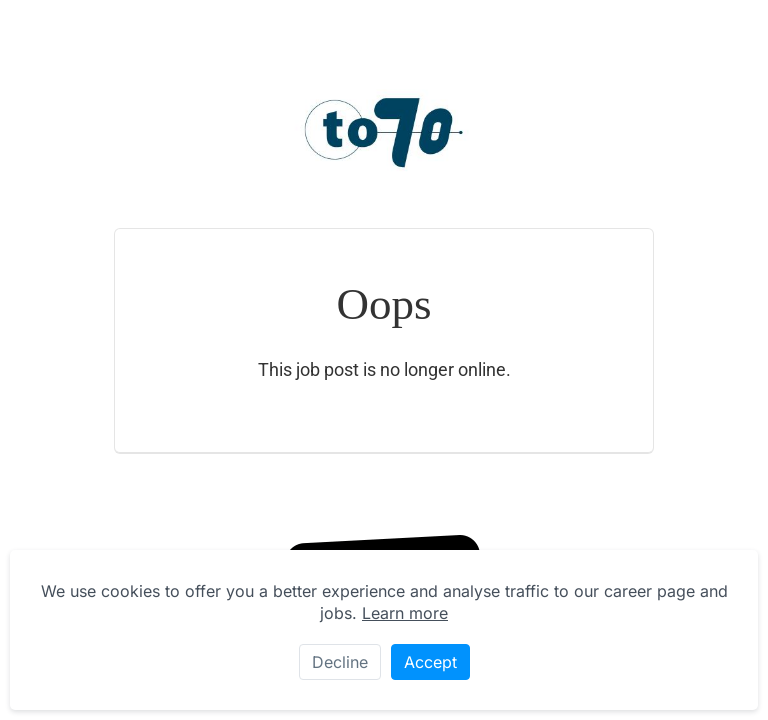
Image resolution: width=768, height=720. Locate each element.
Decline (340, 662)
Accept (430, 662)
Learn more (405, 613)
